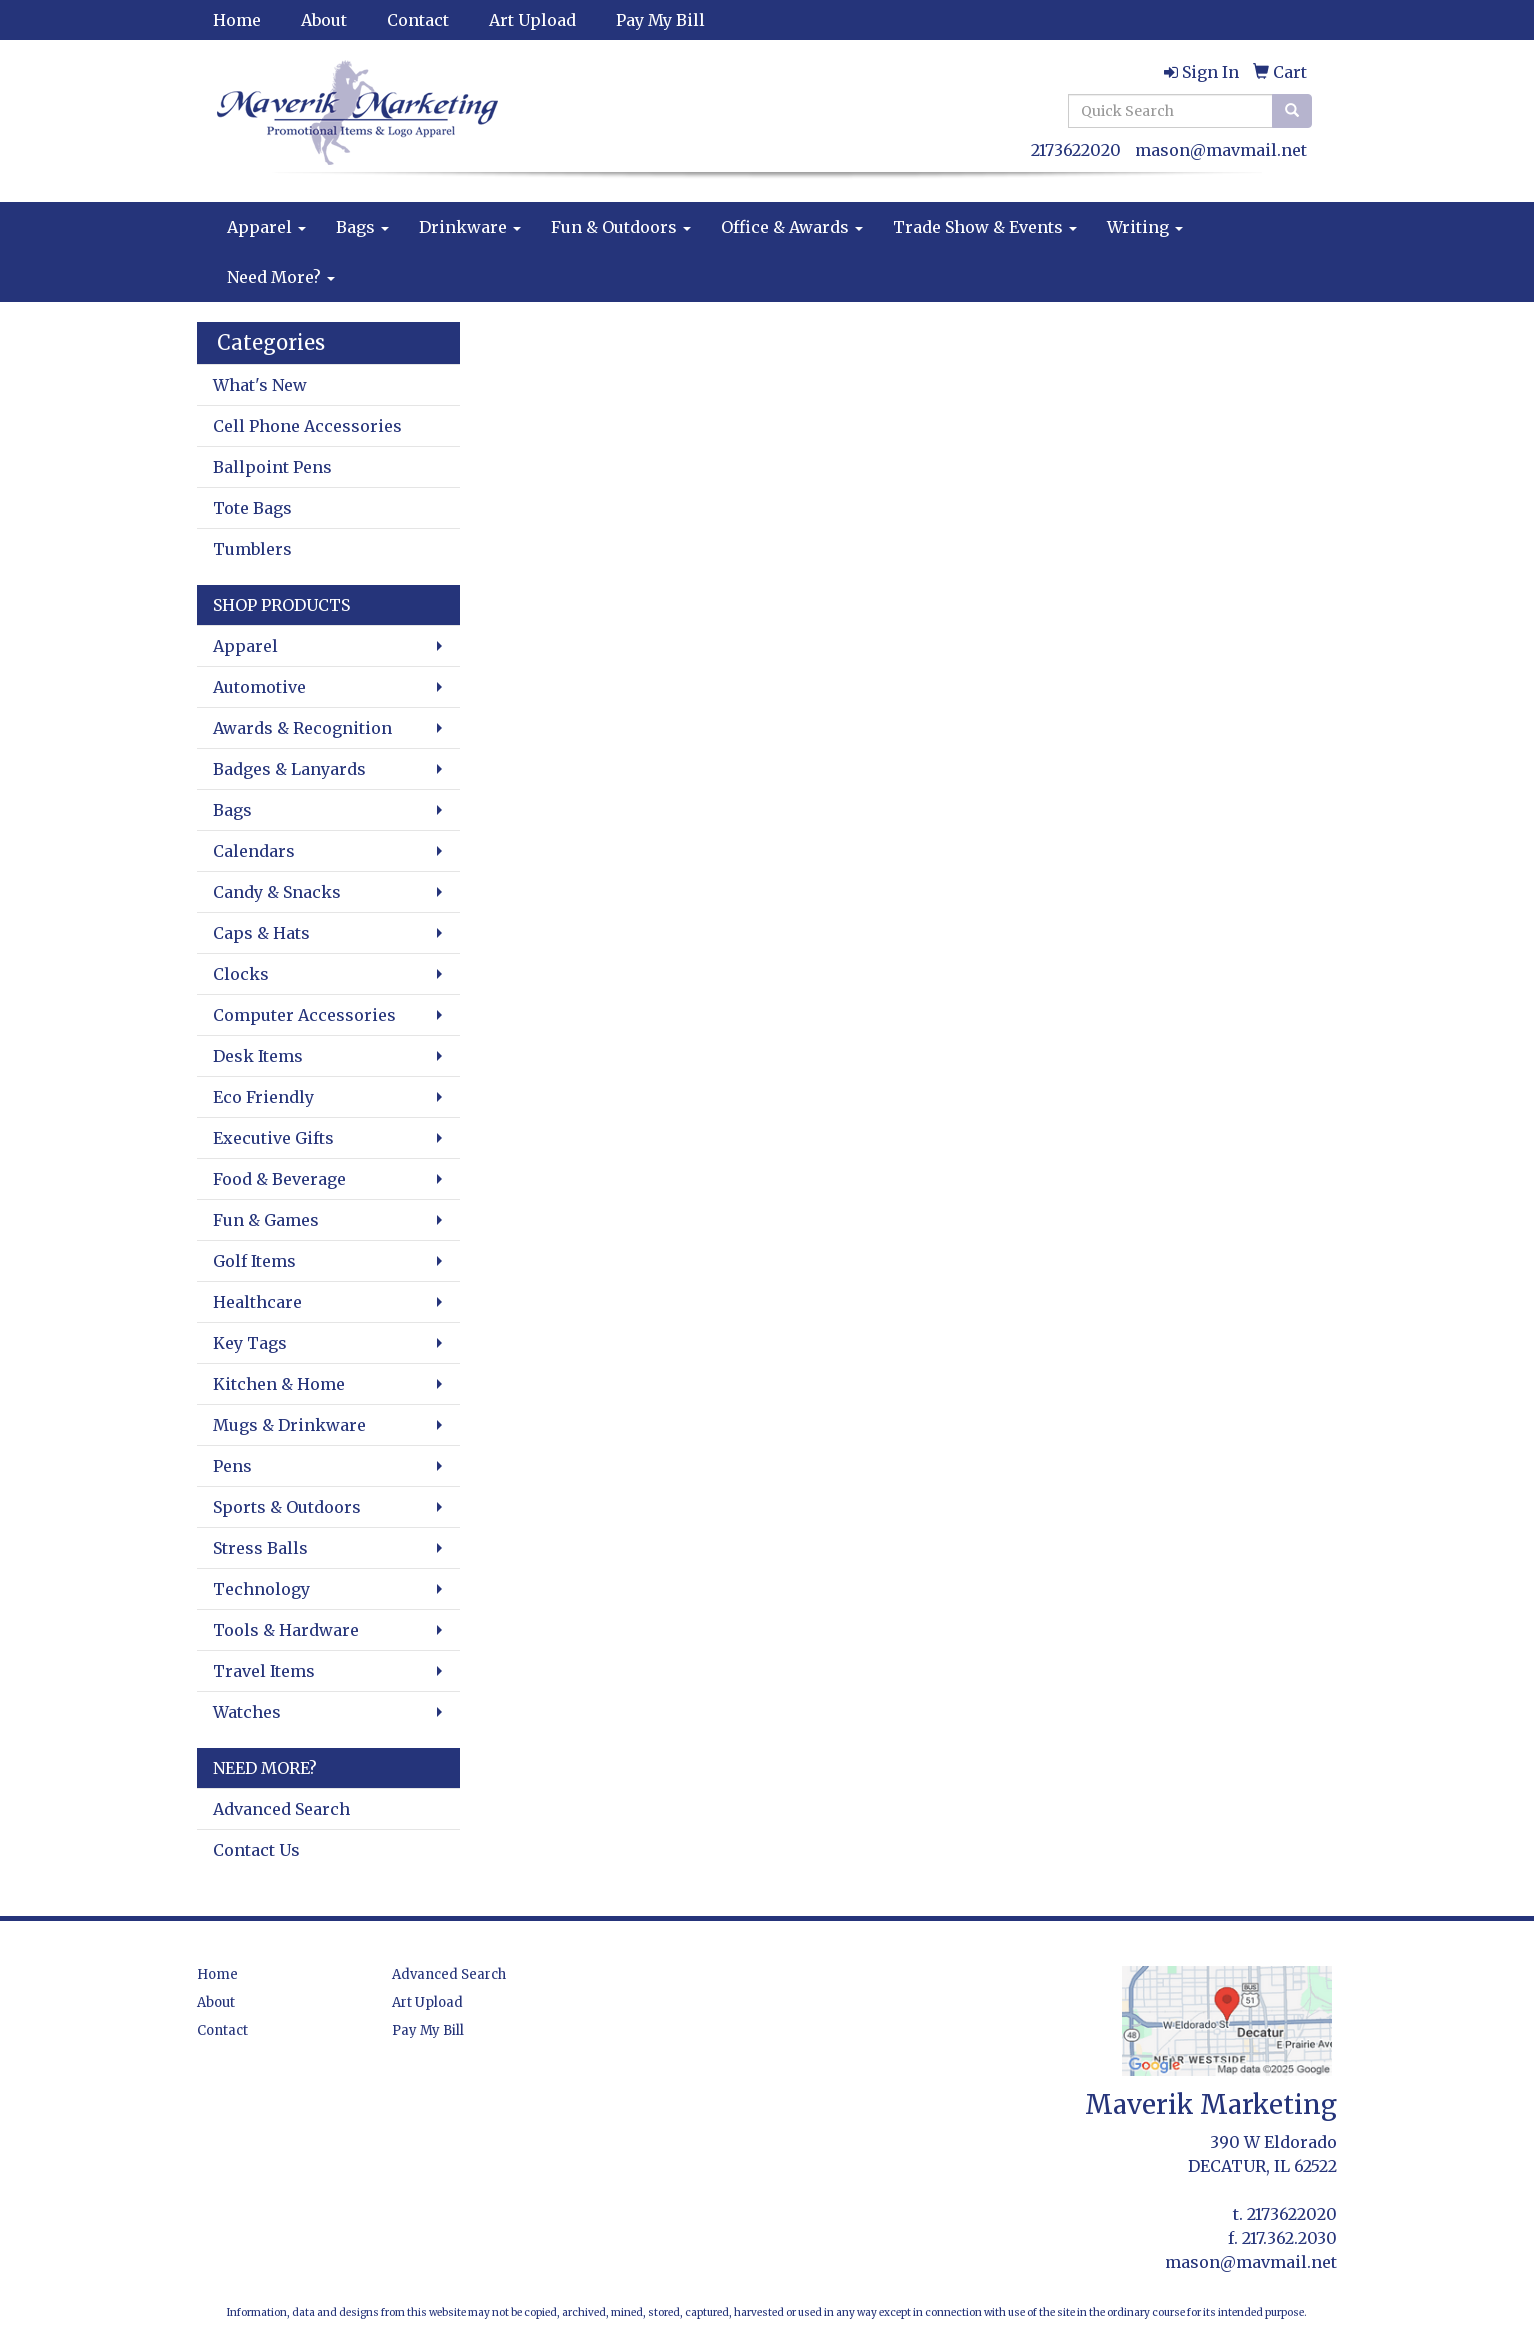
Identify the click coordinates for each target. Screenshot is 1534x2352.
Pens (232, 1466)
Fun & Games (266, 1220)
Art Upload (532, 20)
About (324, 20)
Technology (261, 1589)
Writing (1145, 227)
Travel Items (264, 1671)
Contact (418, 20)
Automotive (259, 687)
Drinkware (470, 227)
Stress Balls (260, 1548)
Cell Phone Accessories (307, 426)
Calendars (254, 851)
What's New (260, 385)
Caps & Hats (261, 933)
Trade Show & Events (985, 227)
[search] (1292, 111)
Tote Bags (252, 508)
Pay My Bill (660, 20)
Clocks (241, 974)
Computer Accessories (304, 1015)
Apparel (266, 227)
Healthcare (257, 1302)
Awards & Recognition (302, 728)
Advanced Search (281, 1809)
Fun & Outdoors (621, 227)
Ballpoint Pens (272, 467)
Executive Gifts (273, 1138)
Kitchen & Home (279, 1384)
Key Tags (250, 1343)
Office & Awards (792, 227)
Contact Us (256, 1850)
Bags (362, 227)
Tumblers (252, 549)
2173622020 (1076, 150)
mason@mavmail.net (1221, 150)
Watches (247, 1712)
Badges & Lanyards (289, 769)
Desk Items (258, 1056)
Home (237, 20)
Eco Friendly (263, 1097)
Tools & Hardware (286, 1630)
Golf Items (254, 1261)
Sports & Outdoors (287, 1507)
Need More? (281, 277)
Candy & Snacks (277, 892)
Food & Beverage (279, 1179)
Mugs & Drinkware (289, 1425)
